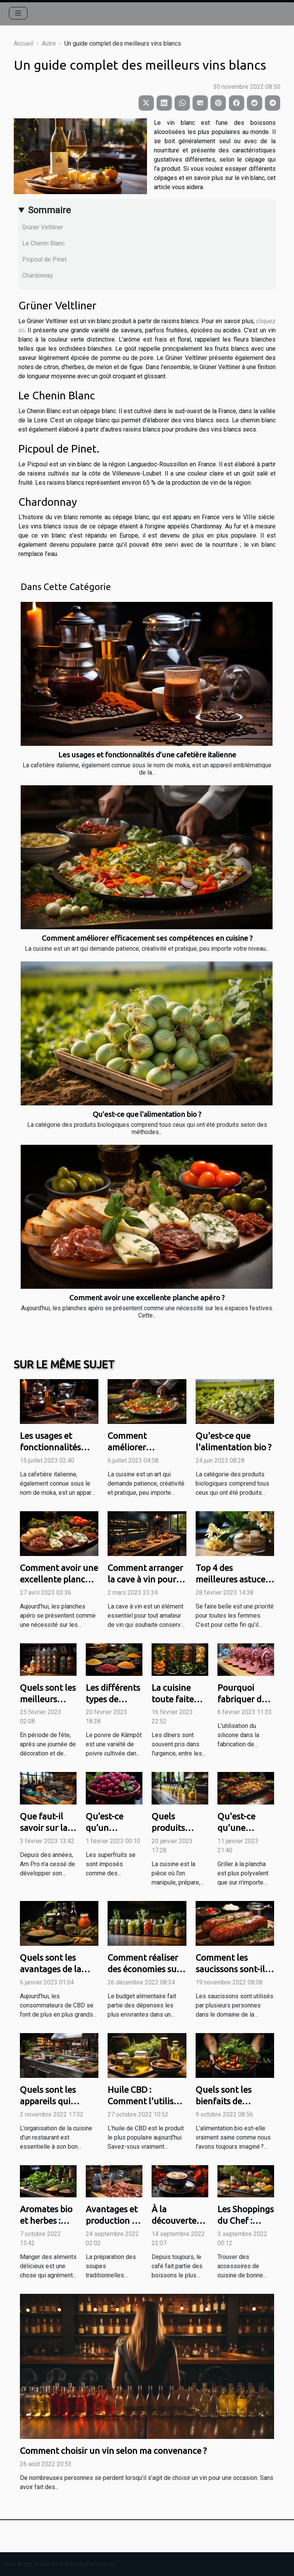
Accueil (23, 43)
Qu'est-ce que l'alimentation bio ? (147, 1114)
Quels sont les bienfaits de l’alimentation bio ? (233, 2101)
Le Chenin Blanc (43, 243)
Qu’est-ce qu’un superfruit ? (108, 1827)
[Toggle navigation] (18, 13)
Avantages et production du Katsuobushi (114, 2220)
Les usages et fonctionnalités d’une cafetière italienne (147, 754)
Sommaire (49, 210)
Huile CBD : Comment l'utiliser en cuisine (144, 2101)
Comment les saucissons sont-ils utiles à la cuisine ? (232, 1969)
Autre (49, 43)
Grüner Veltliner (42, 227)
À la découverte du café (174, 2220)
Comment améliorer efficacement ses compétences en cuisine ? (147, 938)
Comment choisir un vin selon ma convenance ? (113, 2450)
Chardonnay (37, 275)
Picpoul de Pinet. (45, 259)
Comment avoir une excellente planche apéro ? (147, 1297)
